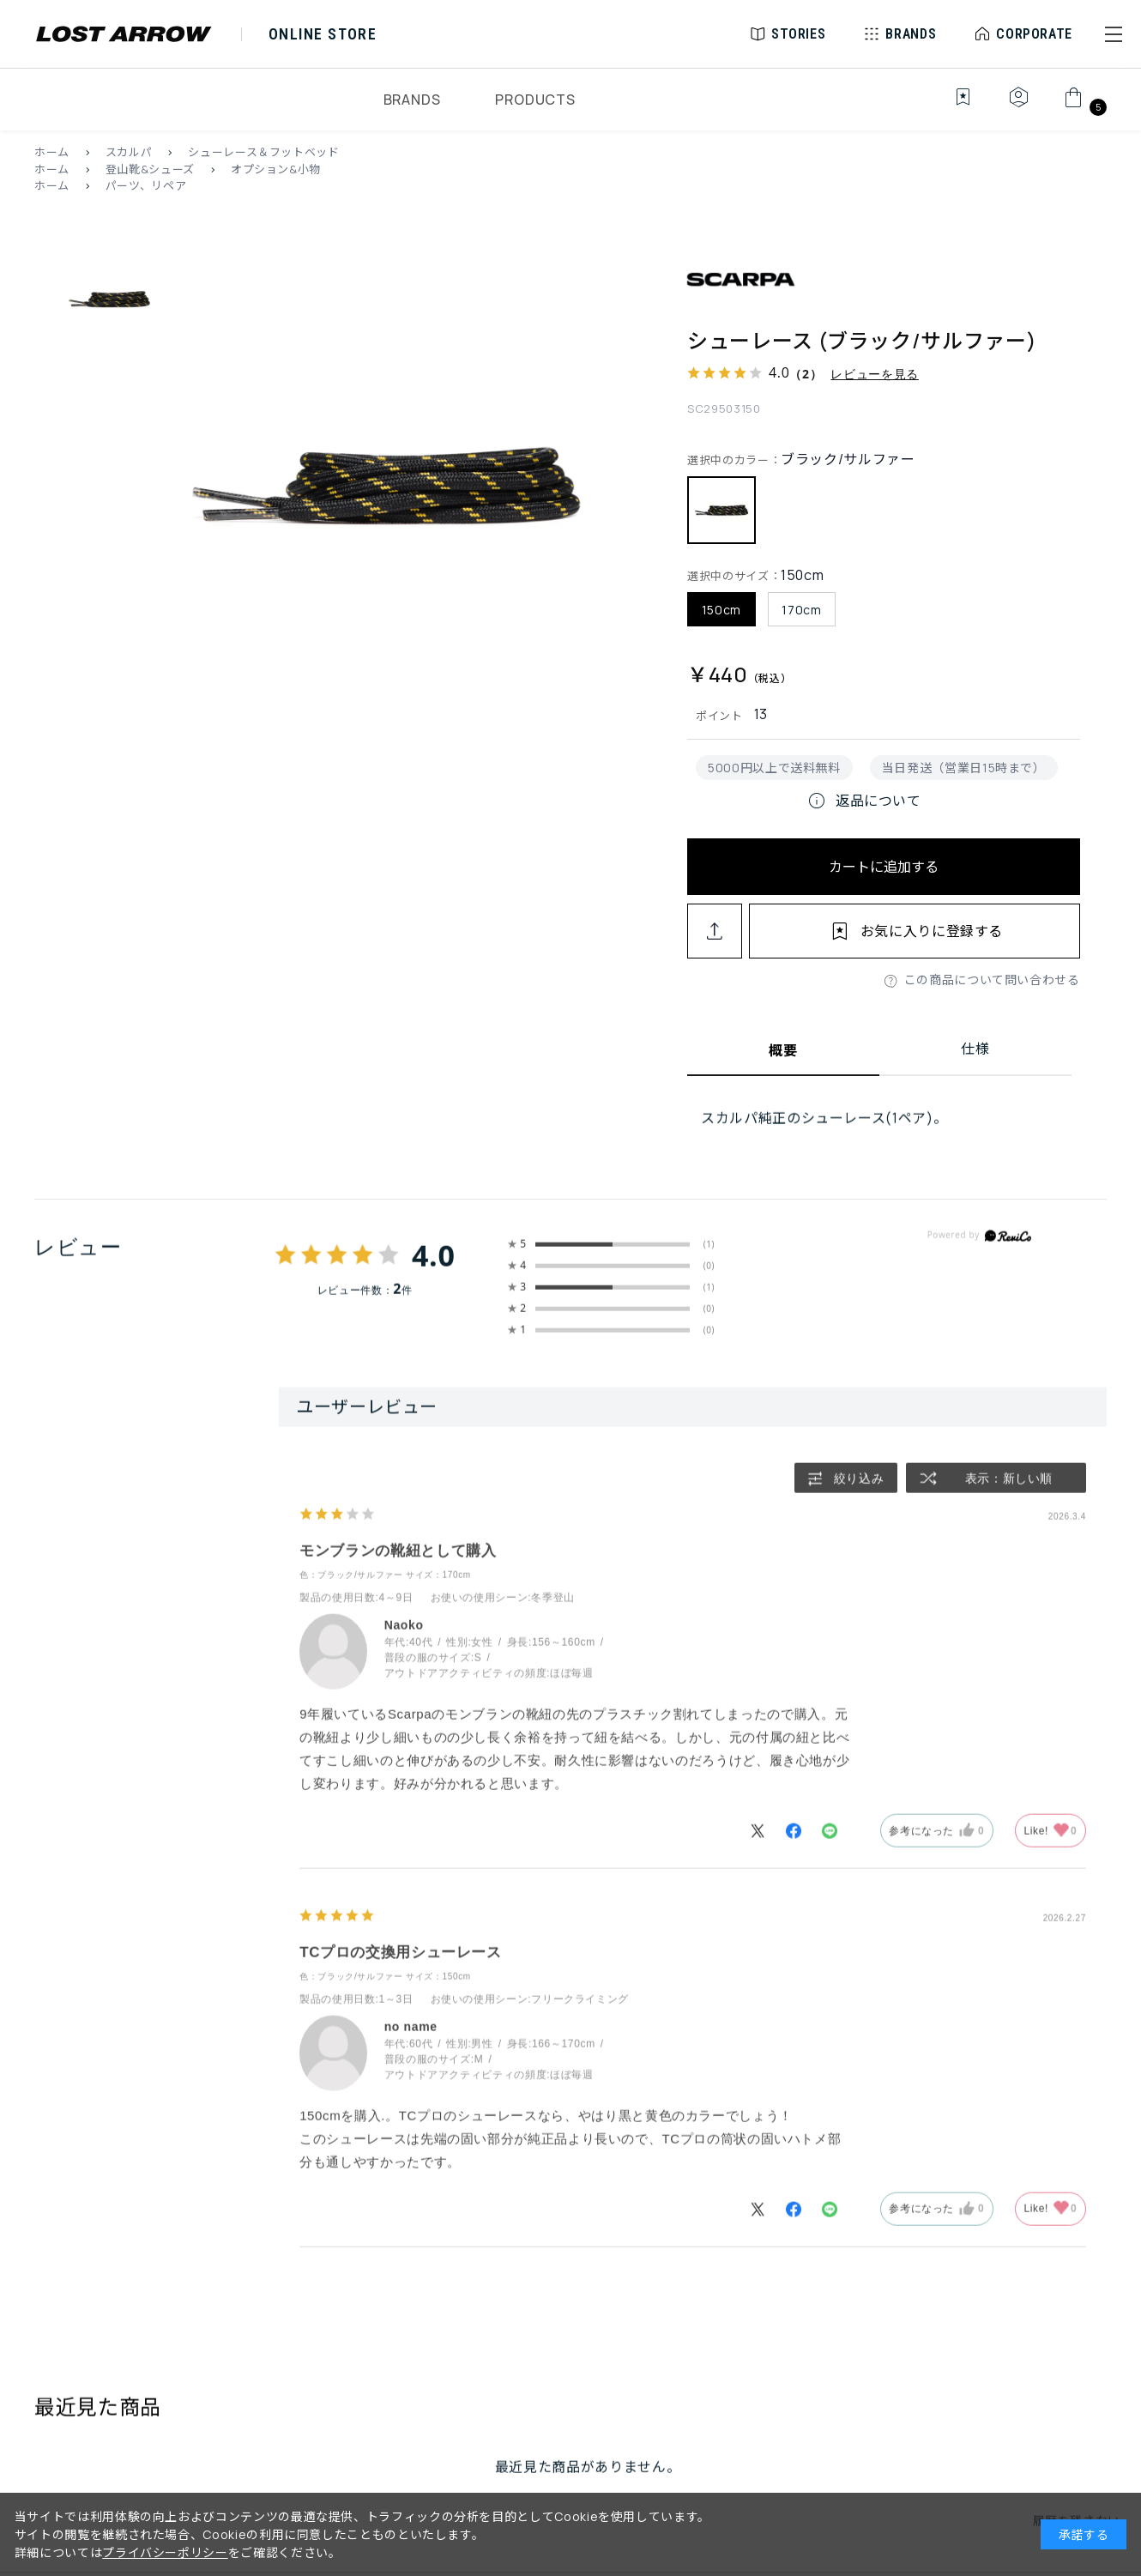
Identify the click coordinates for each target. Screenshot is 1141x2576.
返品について (863, 800)
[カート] (1083, 106)
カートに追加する (884, 866)
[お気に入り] (951, 106)
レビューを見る (874, 374)
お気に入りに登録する (931, 931)
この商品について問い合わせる (992, 979)
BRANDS (412, 99)
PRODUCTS (535, 99)
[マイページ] (1018, 106)
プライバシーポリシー (164, 2552)
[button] (1113, 34)
